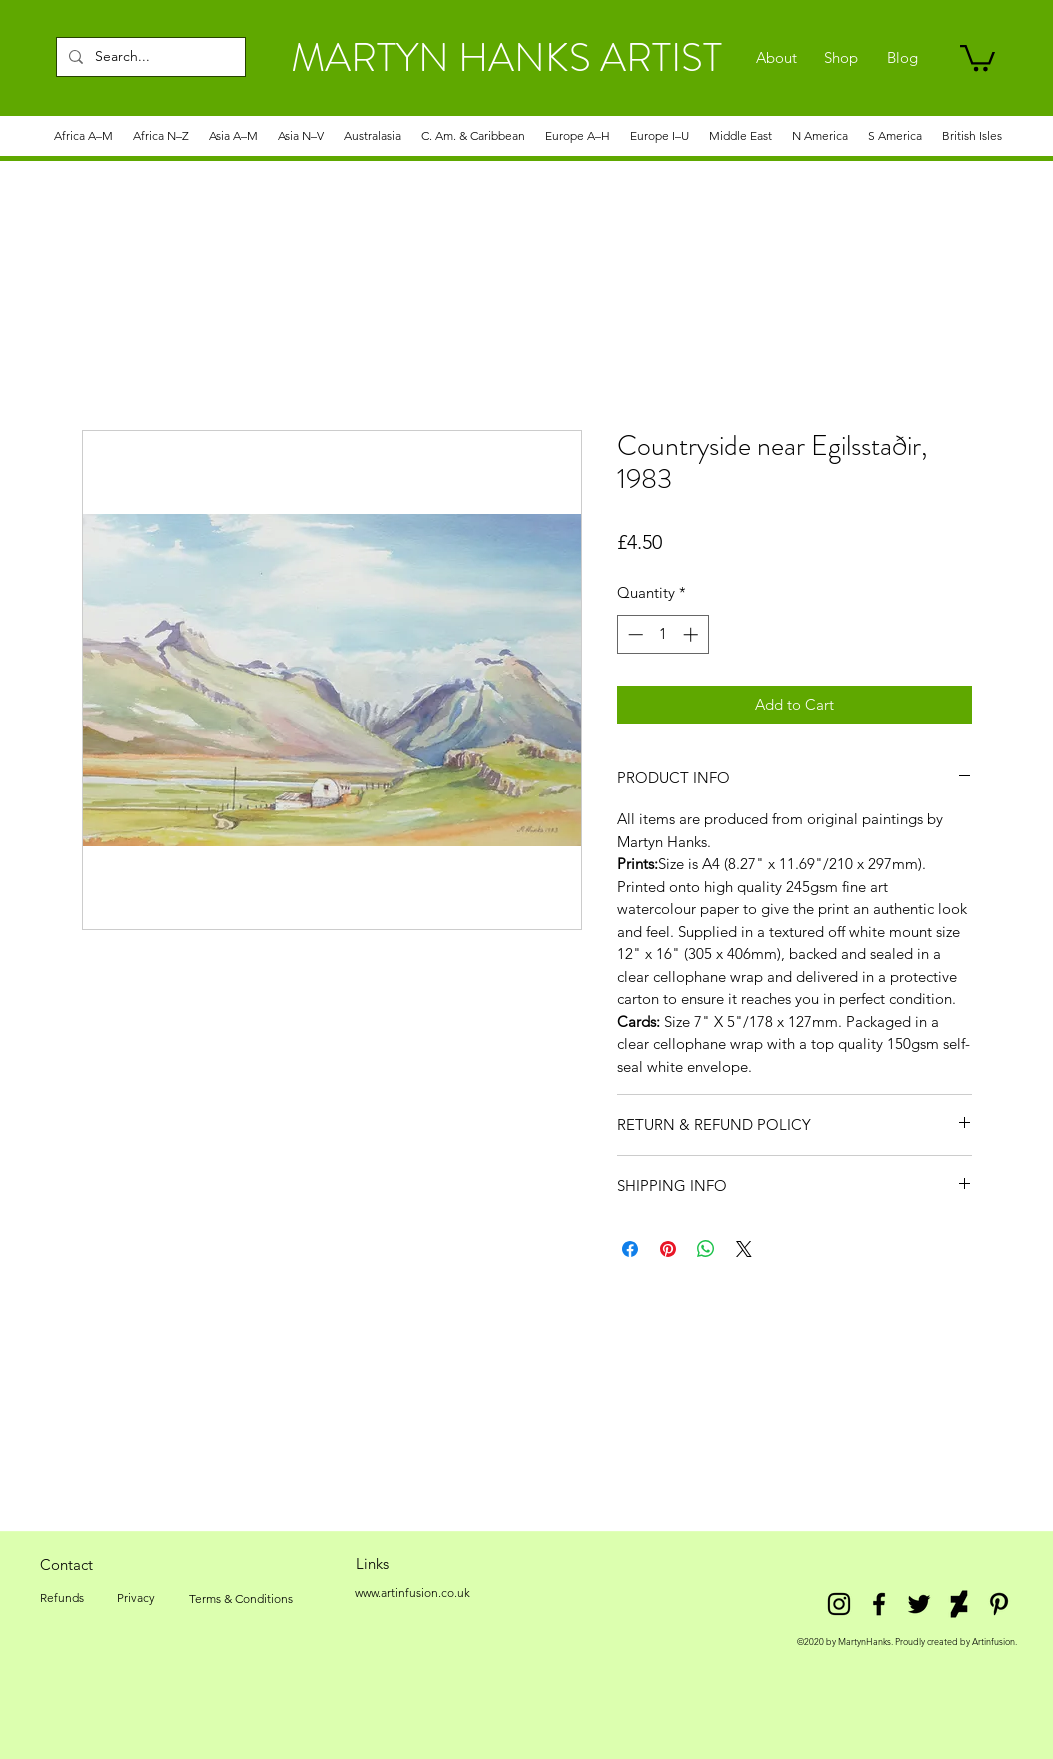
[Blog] (902, 58)
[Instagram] (839, 1604)
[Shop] (841, 58)
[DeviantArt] (959, 1604)
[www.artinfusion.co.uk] (413, 1593)
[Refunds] (62, 1598)
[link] (977, 56)
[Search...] (149, 57)
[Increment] (692, 634)
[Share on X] (744, 1249)
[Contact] (67, 1564)
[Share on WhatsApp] (706, 1249)
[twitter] (919, 1604)
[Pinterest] (999, 1604)
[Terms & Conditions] (241, 1599)
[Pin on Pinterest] (668, 1249)
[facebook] (879, 1604)
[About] (776, 58)
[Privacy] (136, 1598)
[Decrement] (633, 634)
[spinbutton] (662, 634)
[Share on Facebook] (630, 1249)
